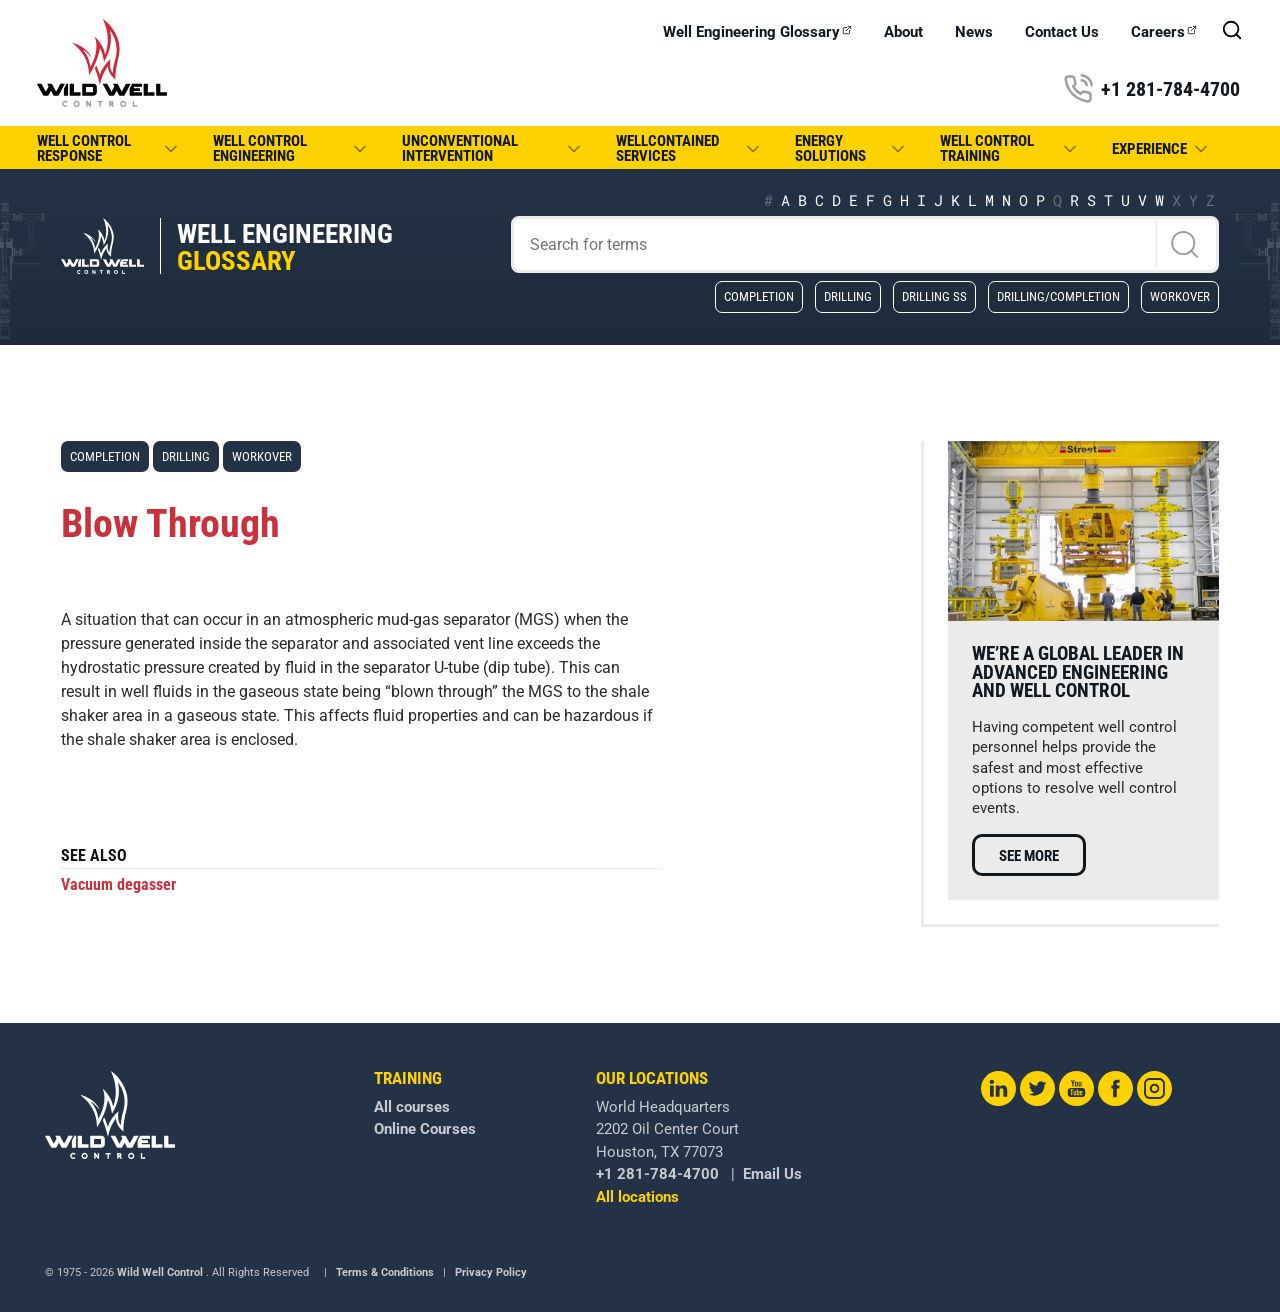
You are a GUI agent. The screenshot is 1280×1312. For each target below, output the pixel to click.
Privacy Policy (491, 1272)
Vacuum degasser (118, 884)
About (903, 32)
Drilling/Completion (1058, 296)
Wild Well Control (160, 1272)
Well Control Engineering (291, 148)
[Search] (865, 244)
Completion (759, 296)
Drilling (848, 296)
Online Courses (425, 1129)
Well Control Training (1010, 148)
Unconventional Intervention (493, 148)
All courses (412, 1107)
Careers (1164, 32)
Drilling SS (934, 296)
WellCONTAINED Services (689, 148)
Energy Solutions (851, 148)
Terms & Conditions (385, 1272)
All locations (637, 1197)
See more (1029, 856)
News (974, 32)
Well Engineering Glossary (757, 32)
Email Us (772, 1174)
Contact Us (1062, 32)
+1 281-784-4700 (1151, 89)
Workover (1180, 296)
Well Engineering (285, 247)
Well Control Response (109, 148)
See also (94, 856)
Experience (1161, 149)
